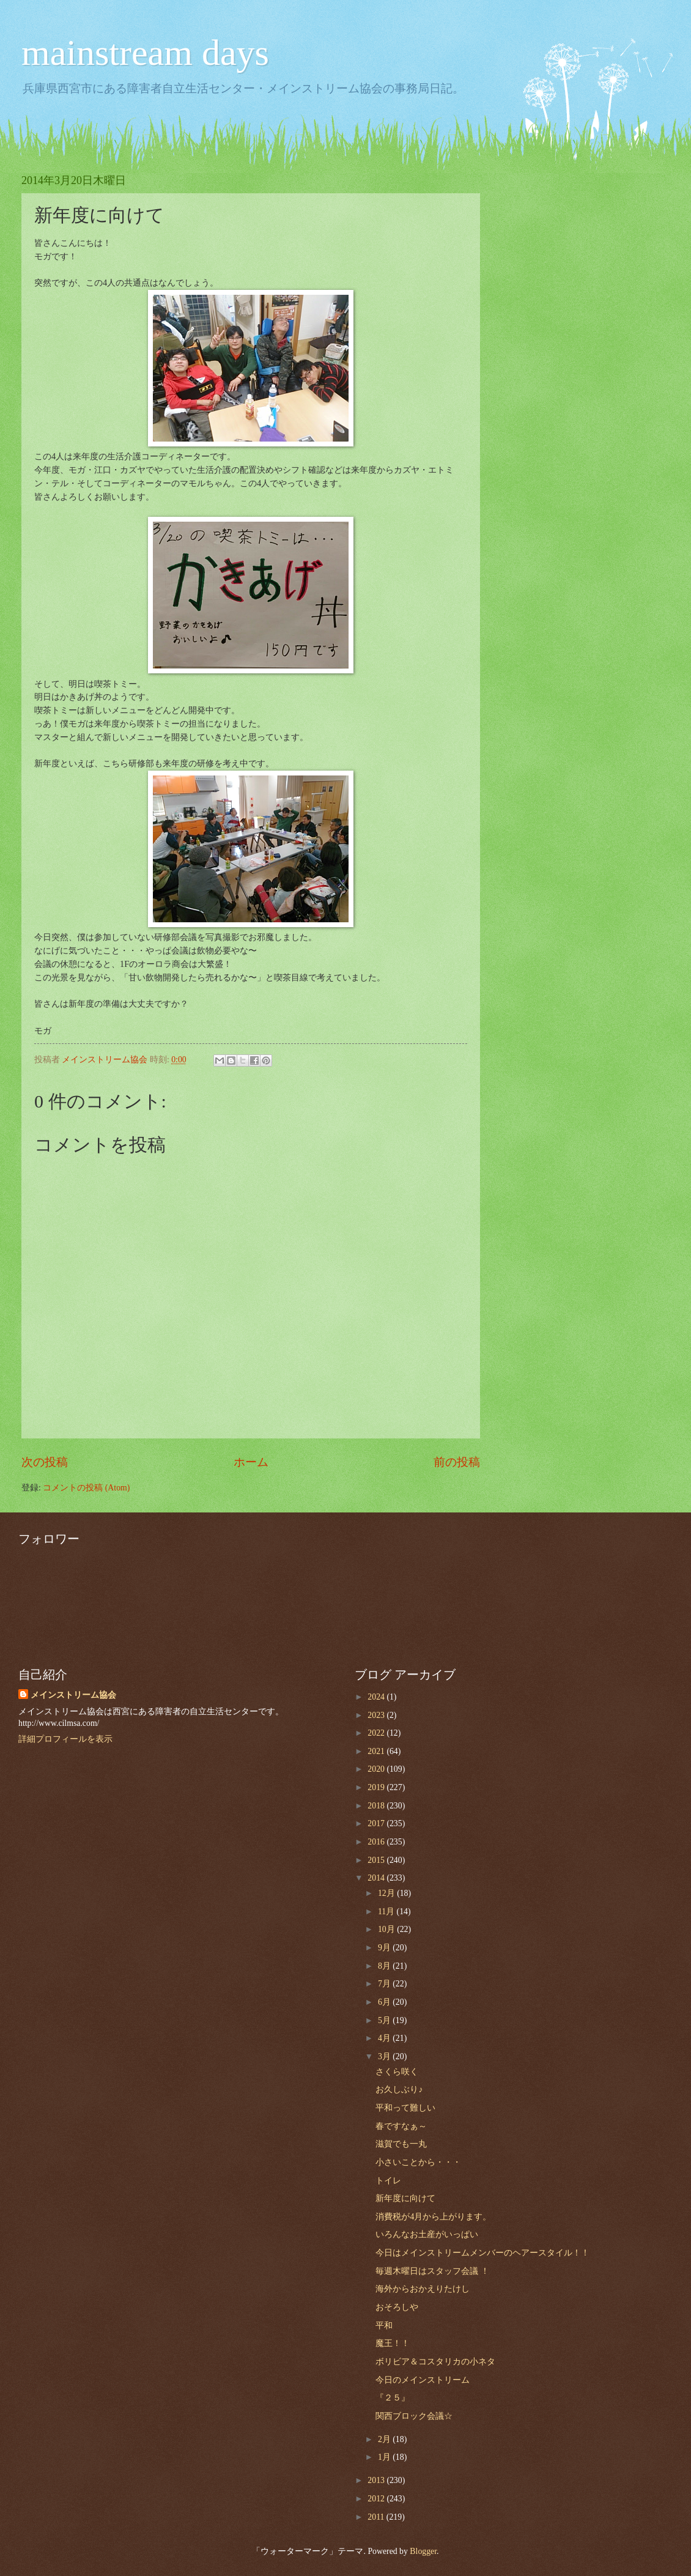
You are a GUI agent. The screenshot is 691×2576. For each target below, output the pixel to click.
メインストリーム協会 (73, 1695)
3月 (385, 2056)
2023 (377, 1715)
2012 (377, 2498)
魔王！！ (392, 2343)
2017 (377, 1823)
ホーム (251, 1462)
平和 (384, 2325)
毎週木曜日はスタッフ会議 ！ (432, 2271)
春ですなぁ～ (401, 2126)
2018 (377, 1805)
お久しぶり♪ (399, 2089)
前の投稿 (457, 1462)
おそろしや (396, 2307)
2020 (377, 1769)
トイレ (388, 2180)
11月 (387, 1911)
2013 (377, 2480)
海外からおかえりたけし (422, 2288)
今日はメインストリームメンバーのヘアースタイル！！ (482, 2252)
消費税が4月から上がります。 (433, 2216)
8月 (385, 1966)
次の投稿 (44, 1462)
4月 (385, 2038)
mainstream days (145, 52)
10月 (387, 1929)
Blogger (423, 2551)
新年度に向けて (405, 2198)
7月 (385, 1983)
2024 (377, 1696)
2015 (377, 1860)
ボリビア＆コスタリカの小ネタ (435, 2361)
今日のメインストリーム (422, 2380)
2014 (377, 1877)
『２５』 (392, 2397)
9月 (385, 1947)
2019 (377, 1787)
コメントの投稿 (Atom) (86, 1487)
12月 (387, 1893)
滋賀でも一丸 (401, 2144)
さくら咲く (396, 2071)
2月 (385, 2439)
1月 (385, 2457)
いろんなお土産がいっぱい (426, 2234)
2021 (377, 1751)
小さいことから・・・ (418, 2162)
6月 (385, 2002)
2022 (377, 1733)
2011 (377, 2517)
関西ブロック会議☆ (414, 2416)
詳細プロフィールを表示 (65, 1739)
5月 (385, 2020)
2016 (377, 1841)
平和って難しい (405, 2107)
